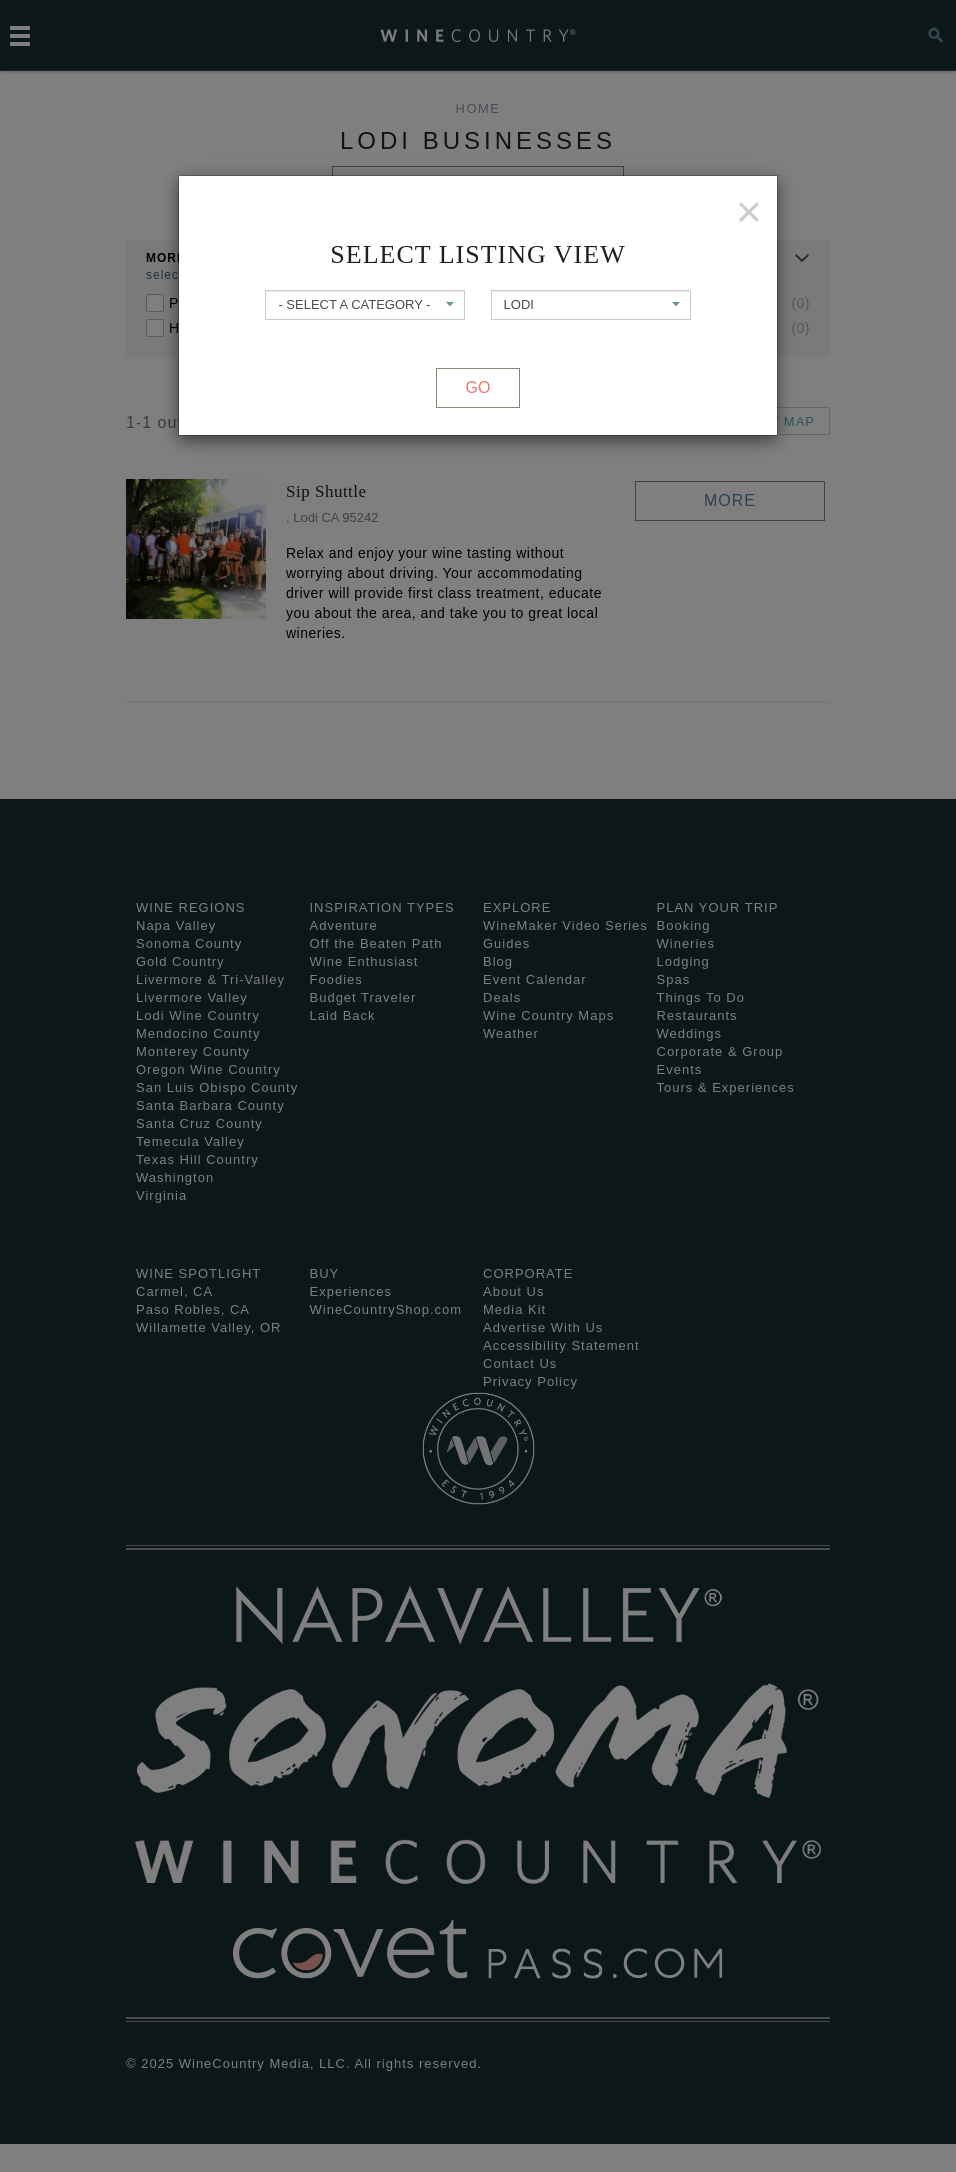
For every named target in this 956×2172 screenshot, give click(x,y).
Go (478, 387)
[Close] (749, 211)
